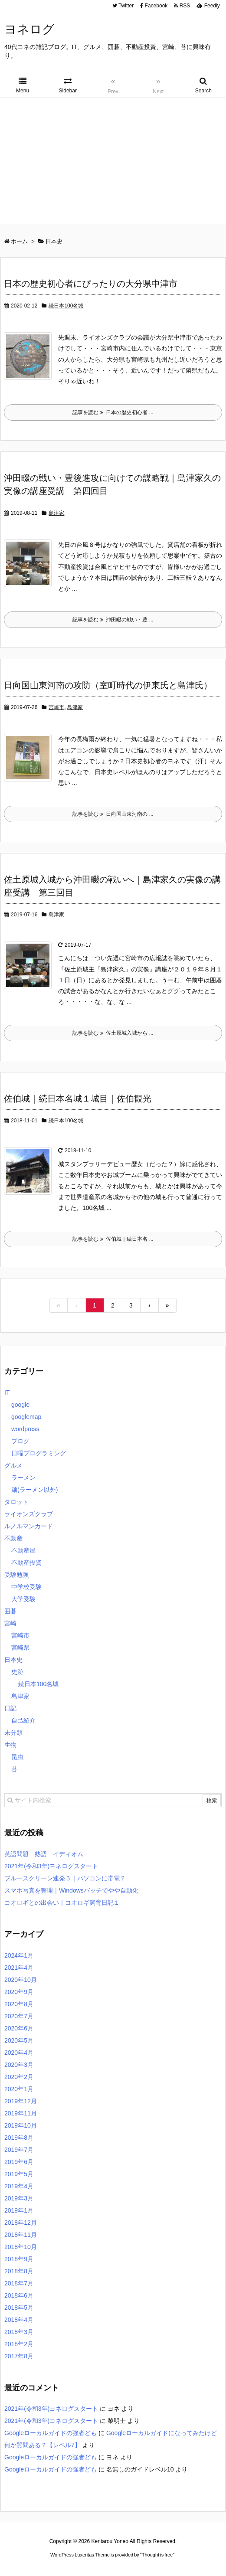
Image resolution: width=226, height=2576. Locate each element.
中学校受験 (26, 1586)
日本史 (13, 1659)
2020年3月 (18, 2064)
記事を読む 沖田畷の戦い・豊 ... (112, 620)
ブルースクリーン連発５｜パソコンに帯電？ (65, 1878)
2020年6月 (18, 2028)
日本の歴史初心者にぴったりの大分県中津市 (90, 283)
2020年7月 (18, 2016)
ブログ (20, 1441)
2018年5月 (18, 2307)
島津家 (56, 513)
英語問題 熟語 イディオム (43, 1853)
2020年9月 (18, 1991)
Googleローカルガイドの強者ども (50, 2432)
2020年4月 (18, 2052)
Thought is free (157, 2554)
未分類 (13, 1732)
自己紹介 (23, 1720)
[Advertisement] (113, 163)
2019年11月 (20, 2113)
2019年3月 (18, 2198)
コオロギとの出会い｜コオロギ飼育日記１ (62, 1902)
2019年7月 (18, 2149)
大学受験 (23, 1598)
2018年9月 (18, 2259)
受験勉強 (16, 1574)
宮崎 (10, 1623)
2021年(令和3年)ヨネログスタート (51, 1866)
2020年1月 (18, 2089)
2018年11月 (20, 2234)
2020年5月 (18, 2040)
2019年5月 (18, 2174)
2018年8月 (18, 2271)
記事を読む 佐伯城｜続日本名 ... (112, 1239)
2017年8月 (18, 2356)
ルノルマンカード (28, 1526)
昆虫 (17, 1756)
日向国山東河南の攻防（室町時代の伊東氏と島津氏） (108, 685)
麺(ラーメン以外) (34, 1489)
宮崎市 (56, 707)
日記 (10, 1708)
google (20, 1404)
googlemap (26, 1416)
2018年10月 (20, 2246)
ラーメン (23, 1477)
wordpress (25, 1428)
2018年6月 (18, 2295)
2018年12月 (20, 2222)
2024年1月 (18, 1955)
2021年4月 (18, 1967)
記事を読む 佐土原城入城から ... (112, 1033)
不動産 (13, 1538)
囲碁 (10, 1611)
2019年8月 (18, 2137)
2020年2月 (18, 2076)
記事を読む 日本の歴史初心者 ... (112, 412)
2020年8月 (18, 2004)
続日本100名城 (66, 306)
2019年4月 (18, 2186)
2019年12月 (20, 2101)
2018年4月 (18, 2319)
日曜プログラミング (38, 1453)
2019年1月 (18, 2210)
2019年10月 (20, 2125)
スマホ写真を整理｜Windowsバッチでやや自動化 (71, 1890)
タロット (16, 1501)
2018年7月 (18, 2283)
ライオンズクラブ (28, 1513)
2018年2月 (18, 2344)
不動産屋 (23, 1550)
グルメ (13, 1465)
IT (7, 1392)
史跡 (17, 1671)
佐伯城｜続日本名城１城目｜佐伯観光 (77, 1098)
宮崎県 (20, 1647)
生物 (10, 1744)
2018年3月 (18, 2331)
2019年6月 (18, 2161)
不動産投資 (26, 1562)
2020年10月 (20, 1979)
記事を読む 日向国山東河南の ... (112, 814)
